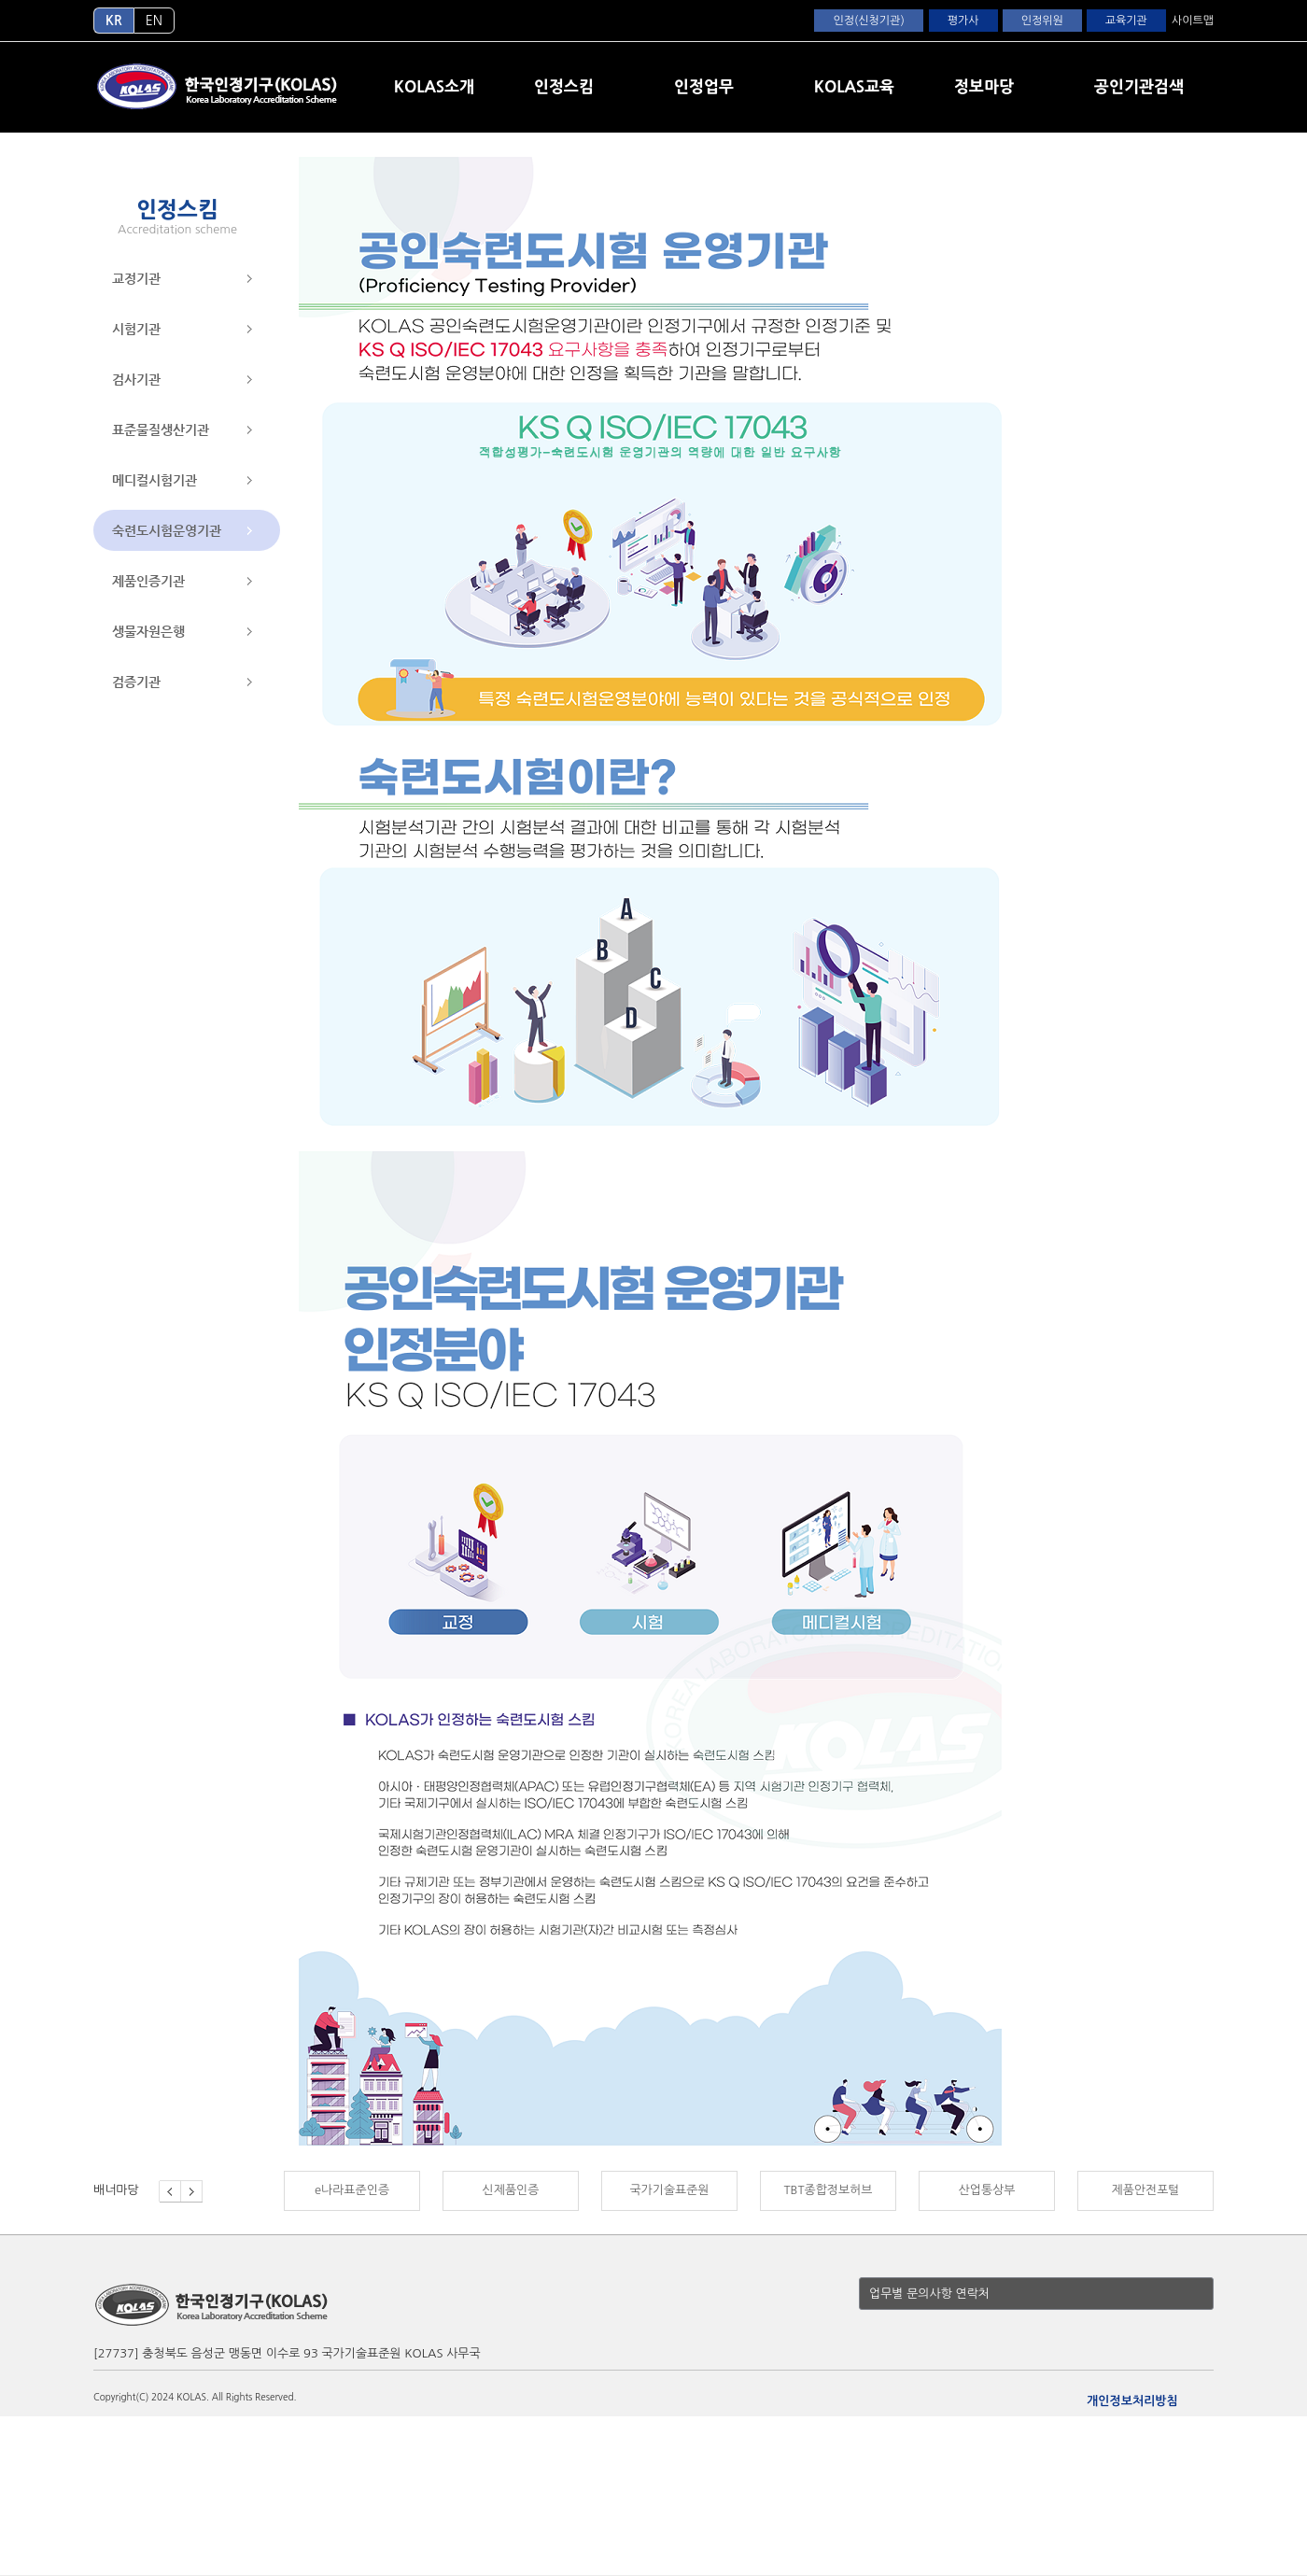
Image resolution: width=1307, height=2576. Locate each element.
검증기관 (136, 681)
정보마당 (984, 86)
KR (113, 20)
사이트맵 (1193, 20)
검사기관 (136, 379)
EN (154, 20)
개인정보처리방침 (1132, 2401)
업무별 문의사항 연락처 (929, 2293)
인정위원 (1042, 20)
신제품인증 (511, 2190)
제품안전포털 (1145, 2190)
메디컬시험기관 (154, 479)
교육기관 (1126, 20)
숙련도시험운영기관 (166, 530)
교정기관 (136, 278)
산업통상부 (987, 2190)
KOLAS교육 (854, 86)
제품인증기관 (148, 580)
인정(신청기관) (868, 20)
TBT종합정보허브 (827, 2190)
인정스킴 (564, 86)
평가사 (963, 20)
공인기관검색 (1139, 86)
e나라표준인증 (352, 2190)
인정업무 (704, 86)
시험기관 (136, 328)
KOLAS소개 (434, 86)
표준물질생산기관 (160, 429)
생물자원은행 (148, 631)
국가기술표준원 (669, 2190)
